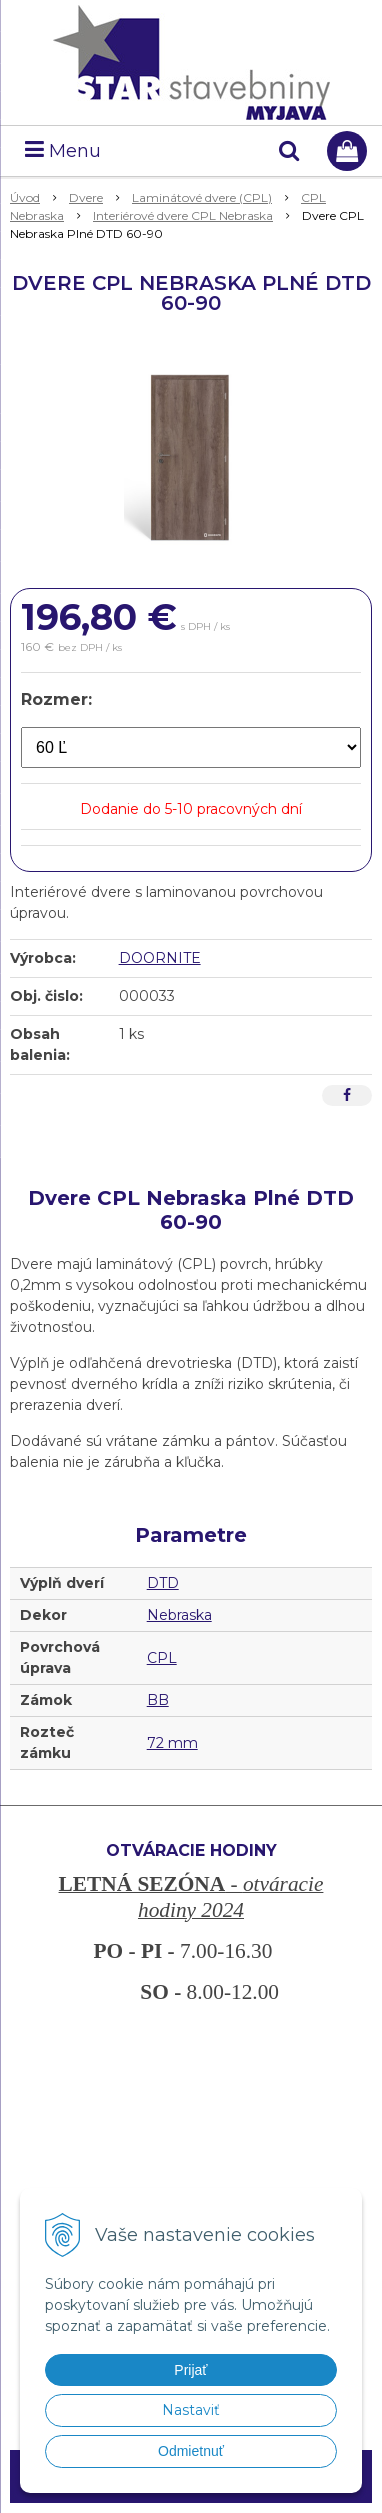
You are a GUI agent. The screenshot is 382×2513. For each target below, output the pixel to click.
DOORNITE (160, 958)
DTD (163, 1583)
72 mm (172, 1743)
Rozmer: (56, 699)
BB (158, 1700)
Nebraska (179, 1615)
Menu (63, 151)
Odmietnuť (191, 2451)
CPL (162, 1658)
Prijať (190, 2370)
